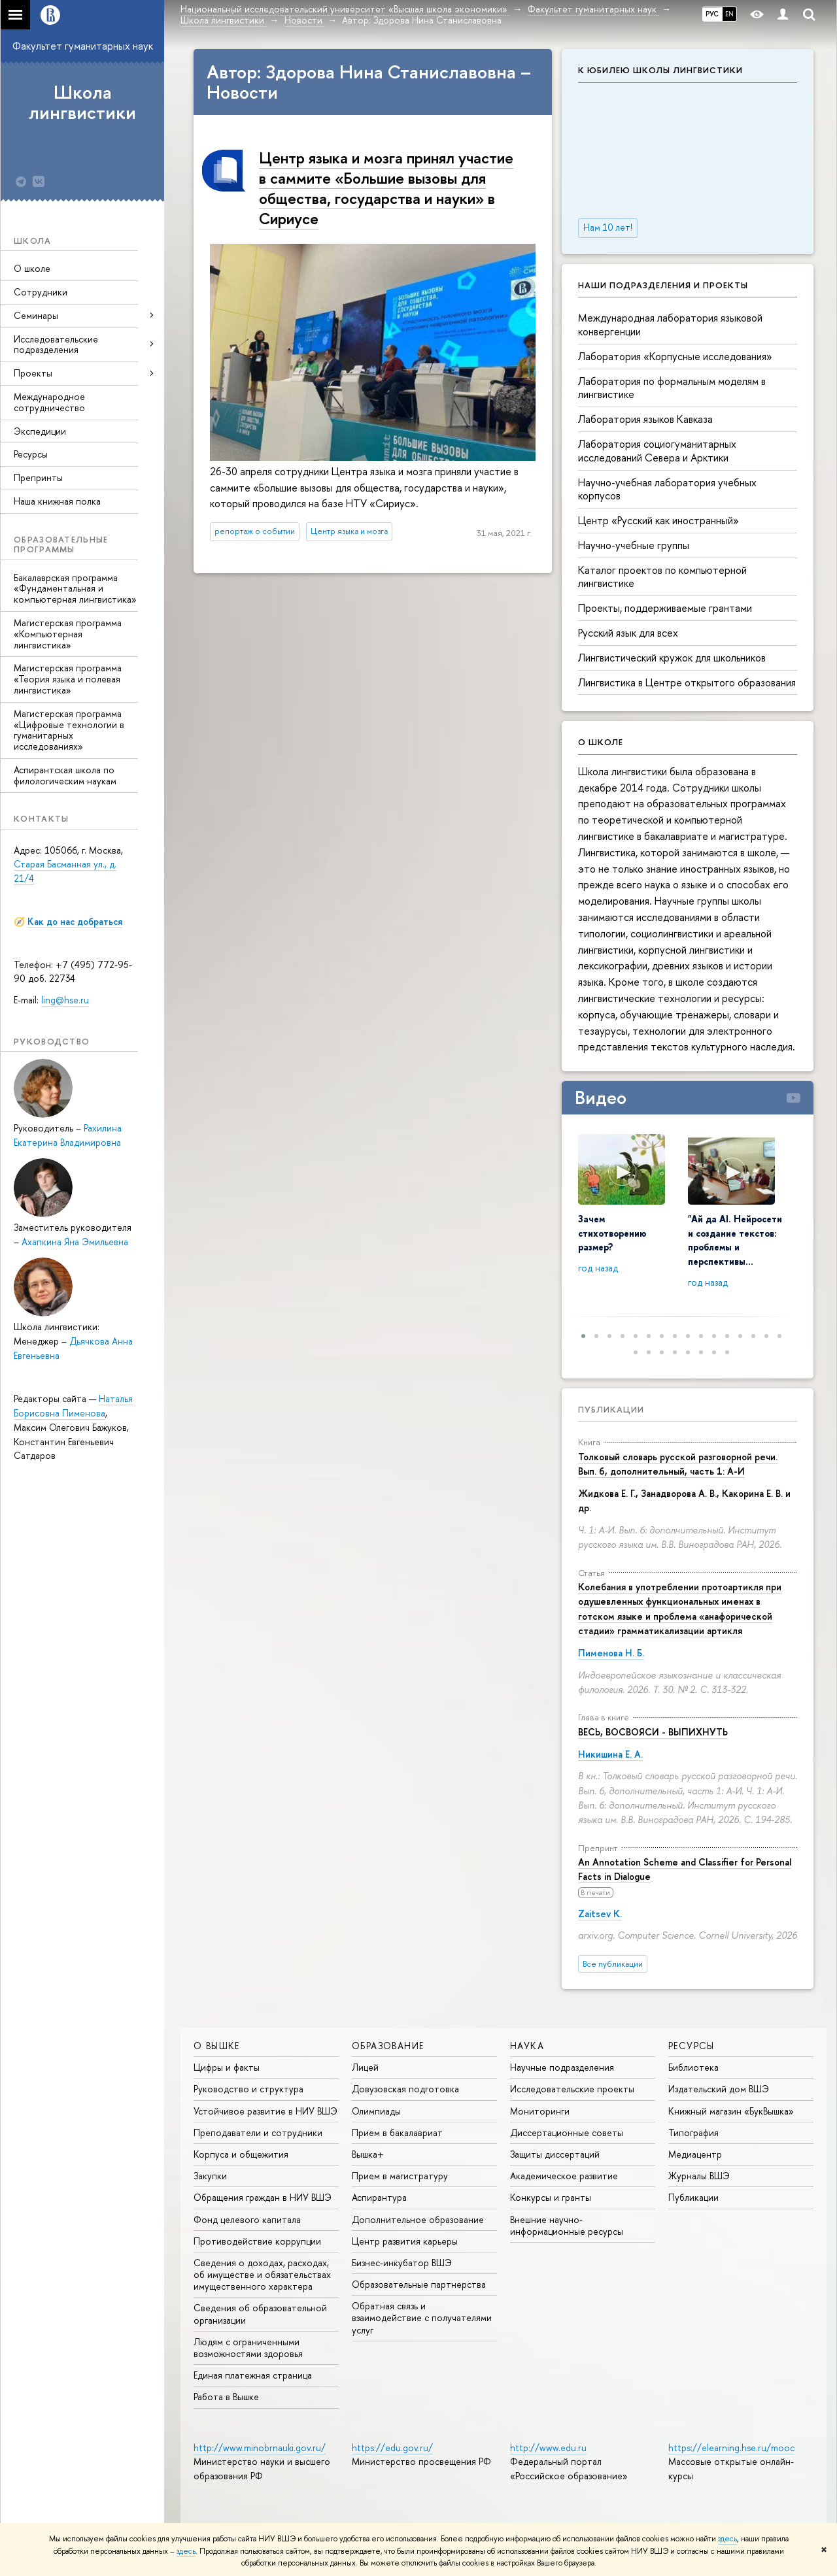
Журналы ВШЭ (699, 2175)
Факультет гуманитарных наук (82, 46)
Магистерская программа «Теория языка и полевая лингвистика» (68, 678)
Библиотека (693, 2067)
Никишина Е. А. (610, 1754)
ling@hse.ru (65, 1000)
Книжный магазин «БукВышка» (731, 2111)
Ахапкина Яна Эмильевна (75, 1241)
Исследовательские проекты (572, 2089)
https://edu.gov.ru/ (392, 2447)
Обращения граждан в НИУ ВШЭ (263, 2197)
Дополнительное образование (418, 2219)
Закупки (210, 2175)
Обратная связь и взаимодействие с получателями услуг (422, 2317)
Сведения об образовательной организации (260, 2313)
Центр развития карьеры (405, 2241)
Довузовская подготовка (405, 2089)
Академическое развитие (564, 2175)
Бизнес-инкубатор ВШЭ (402, 2262)
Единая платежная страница (253, 2375)
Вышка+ (368, 2154)
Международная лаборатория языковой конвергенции (670, 324)
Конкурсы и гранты (550, 2197)
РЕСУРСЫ (691, 2045)
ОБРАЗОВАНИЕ (388, 2045)
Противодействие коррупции (257, 2241)
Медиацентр (695, 2154)
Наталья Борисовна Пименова (73, 1405)
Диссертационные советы (566, 2132)
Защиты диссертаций (555, 2154)
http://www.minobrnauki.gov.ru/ (260, 2447)
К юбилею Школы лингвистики (660, 70)
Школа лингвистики (82, 102)
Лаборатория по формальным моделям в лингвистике (672, 388)
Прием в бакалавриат (397, 2132)
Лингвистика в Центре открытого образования (687, 682)
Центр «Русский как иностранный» (658, 520)
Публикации (611, 1409)
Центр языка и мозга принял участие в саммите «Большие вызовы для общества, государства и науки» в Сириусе (386, 188)
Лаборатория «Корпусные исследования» (675, 356)
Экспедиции (40, 431)
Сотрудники (40, 292)
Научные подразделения (562, 2067)
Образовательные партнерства (419, 2284)
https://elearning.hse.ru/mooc (731, 2447)
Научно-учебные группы (633, 545)
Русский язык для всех (628, 633)
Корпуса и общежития (241, 2154)
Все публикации (613, 1963)
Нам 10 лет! (607, 227)
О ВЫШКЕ (217, 2045)
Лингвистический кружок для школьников (672, 657)
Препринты (38, 477)
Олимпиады (376, 2111)
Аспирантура (379, 2197)
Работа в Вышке (226, 2396)
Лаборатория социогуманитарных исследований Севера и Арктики (657, 451)
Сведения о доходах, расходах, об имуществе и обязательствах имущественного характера (262, 2274)
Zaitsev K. (600, 1913)
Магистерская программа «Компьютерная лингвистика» (68, 633)
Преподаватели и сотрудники (258, 2132)
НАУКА (527, 2045)
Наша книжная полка (57, 501)
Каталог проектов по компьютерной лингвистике (662, 577)
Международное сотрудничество (49, 402)
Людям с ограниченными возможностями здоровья (248, 2347)
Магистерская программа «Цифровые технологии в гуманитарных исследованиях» (69, 729)
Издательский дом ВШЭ (718, 2089)
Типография (693, 2132)
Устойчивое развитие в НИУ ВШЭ (265, 2111)
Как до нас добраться (74, 921)
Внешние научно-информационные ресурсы (566, 2225)
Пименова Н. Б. (611, 1653)
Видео (600, 1097)
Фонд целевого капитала (247, 2219)
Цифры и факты (227, 2067)
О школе (32, 268)
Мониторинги (540, 2111)
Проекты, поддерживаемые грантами (665, 608)
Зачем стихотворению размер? (612, 1233)
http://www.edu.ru (548, 2447)
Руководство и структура (248, 2089)
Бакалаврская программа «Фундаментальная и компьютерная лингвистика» (75, 588)
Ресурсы (31, 454)
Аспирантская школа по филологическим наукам (65, 775)
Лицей (365, 2067)
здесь (727, 2539)
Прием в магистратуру (400, 2175)
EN (729, 13)
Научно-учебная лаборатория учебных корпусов (667, 489)
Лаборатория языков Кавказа (645, 419)
